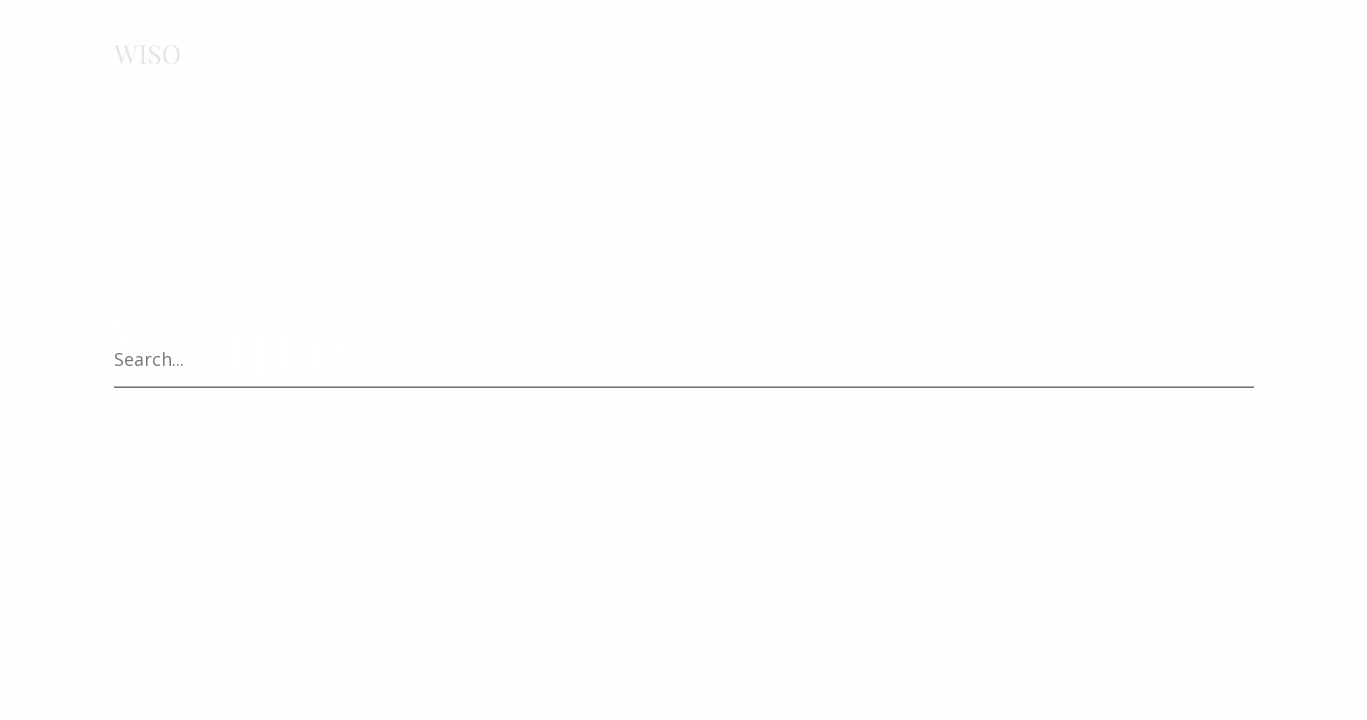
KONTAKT (697, 54)
